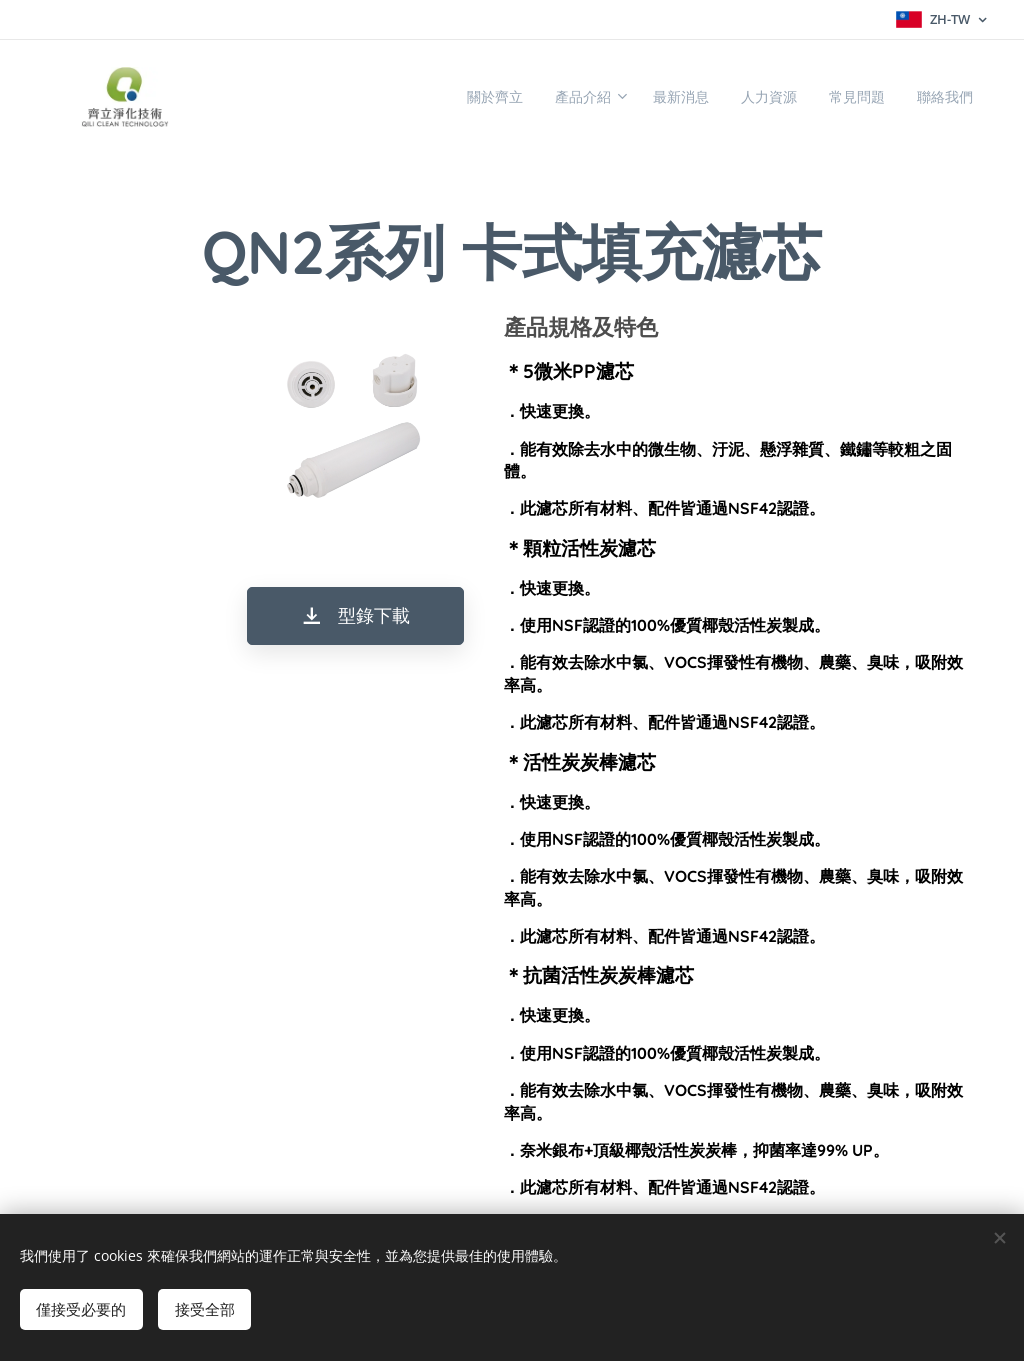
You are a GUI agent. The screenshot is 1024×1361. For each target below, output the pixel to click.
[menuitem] (434, 97)
